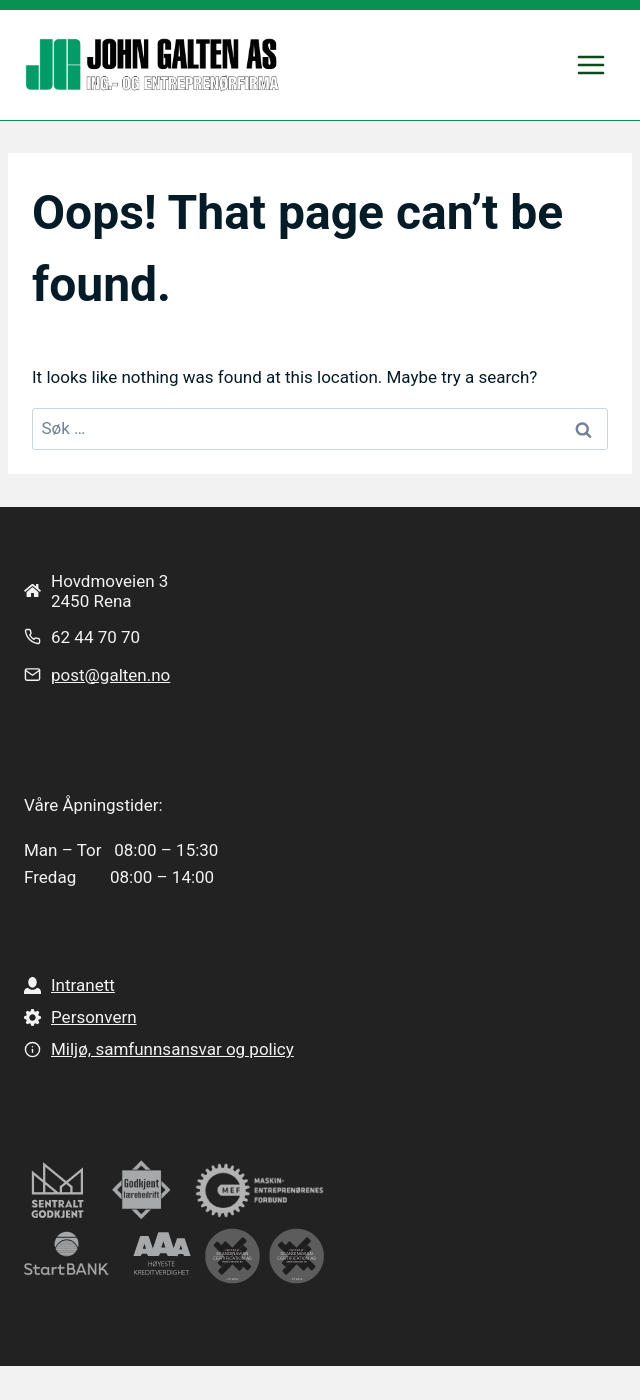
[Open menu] (590, 64)
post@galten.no (110, 675)
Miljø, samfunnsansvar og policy (172, 1049)
